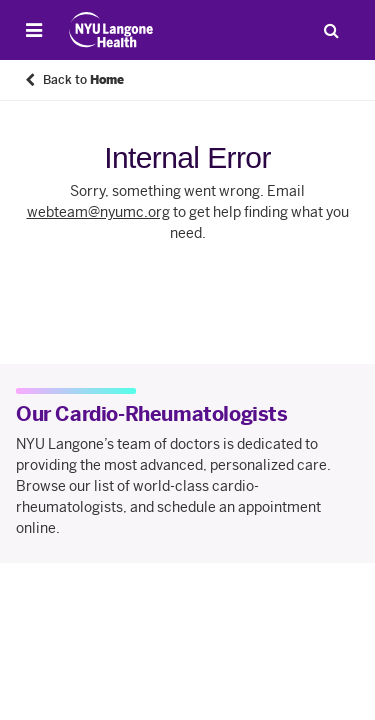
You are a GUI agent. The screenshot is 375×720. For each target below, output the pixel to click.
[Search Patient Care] (331, 30)
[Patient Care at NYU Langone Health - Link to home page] (111, 30)
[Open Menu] (34, 30)
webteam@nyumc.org (98, 212)
